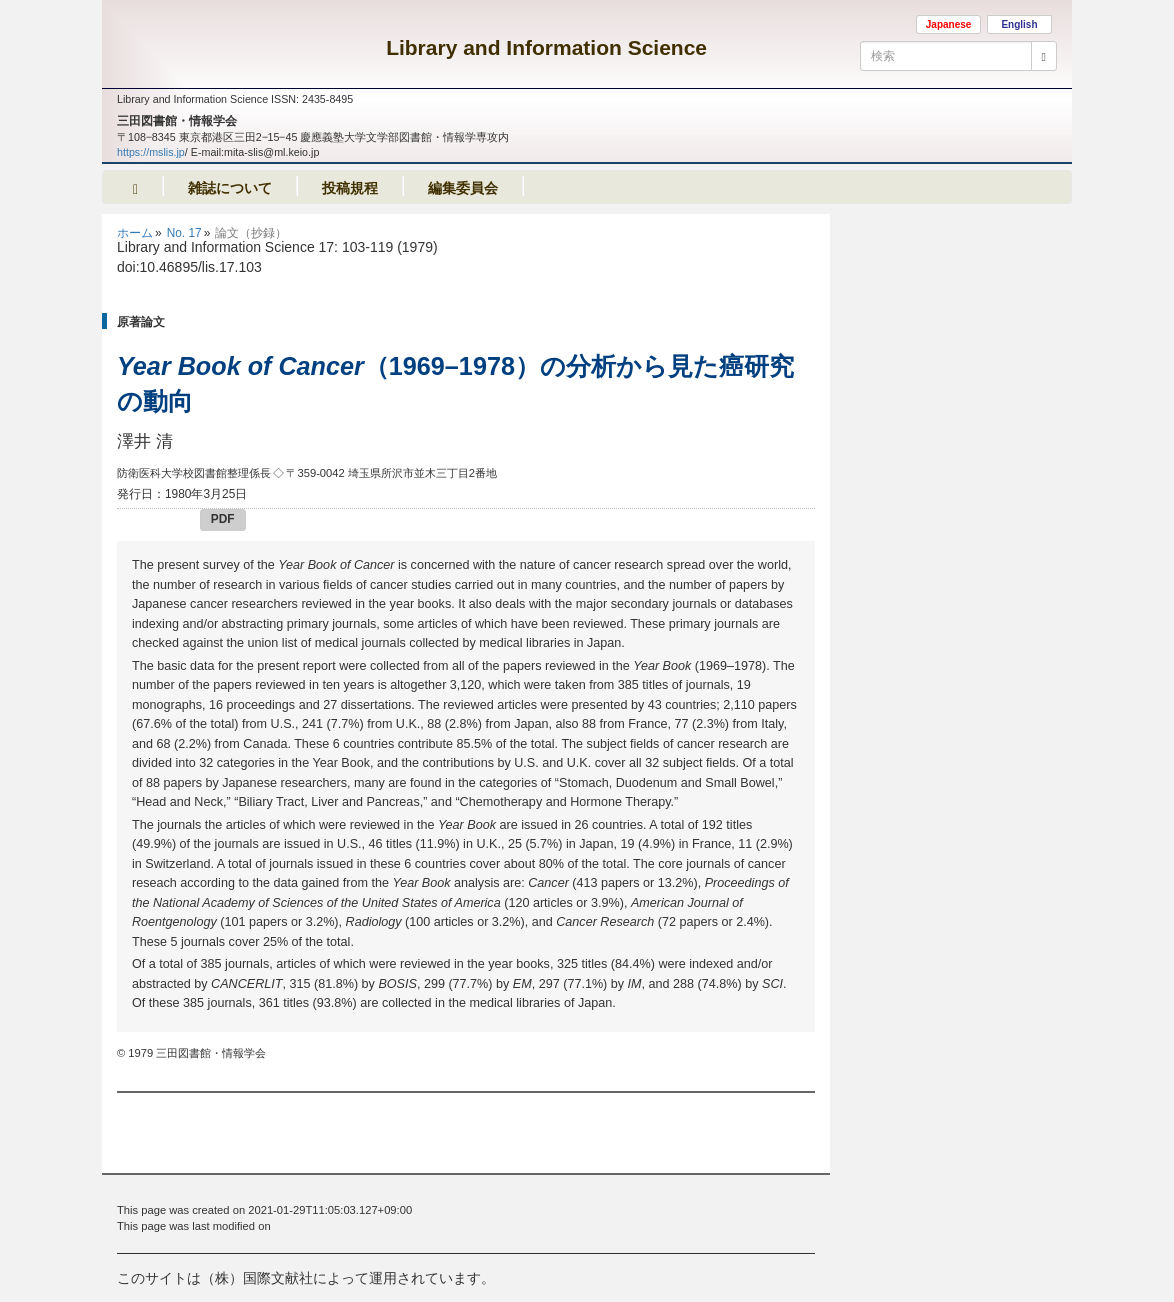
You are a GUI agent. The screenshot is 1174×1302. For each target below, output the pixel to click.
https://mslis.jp (151, 152)
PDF (223, 519)
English (1019, 24)
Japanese (949, 24)
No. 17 (184, 233)
